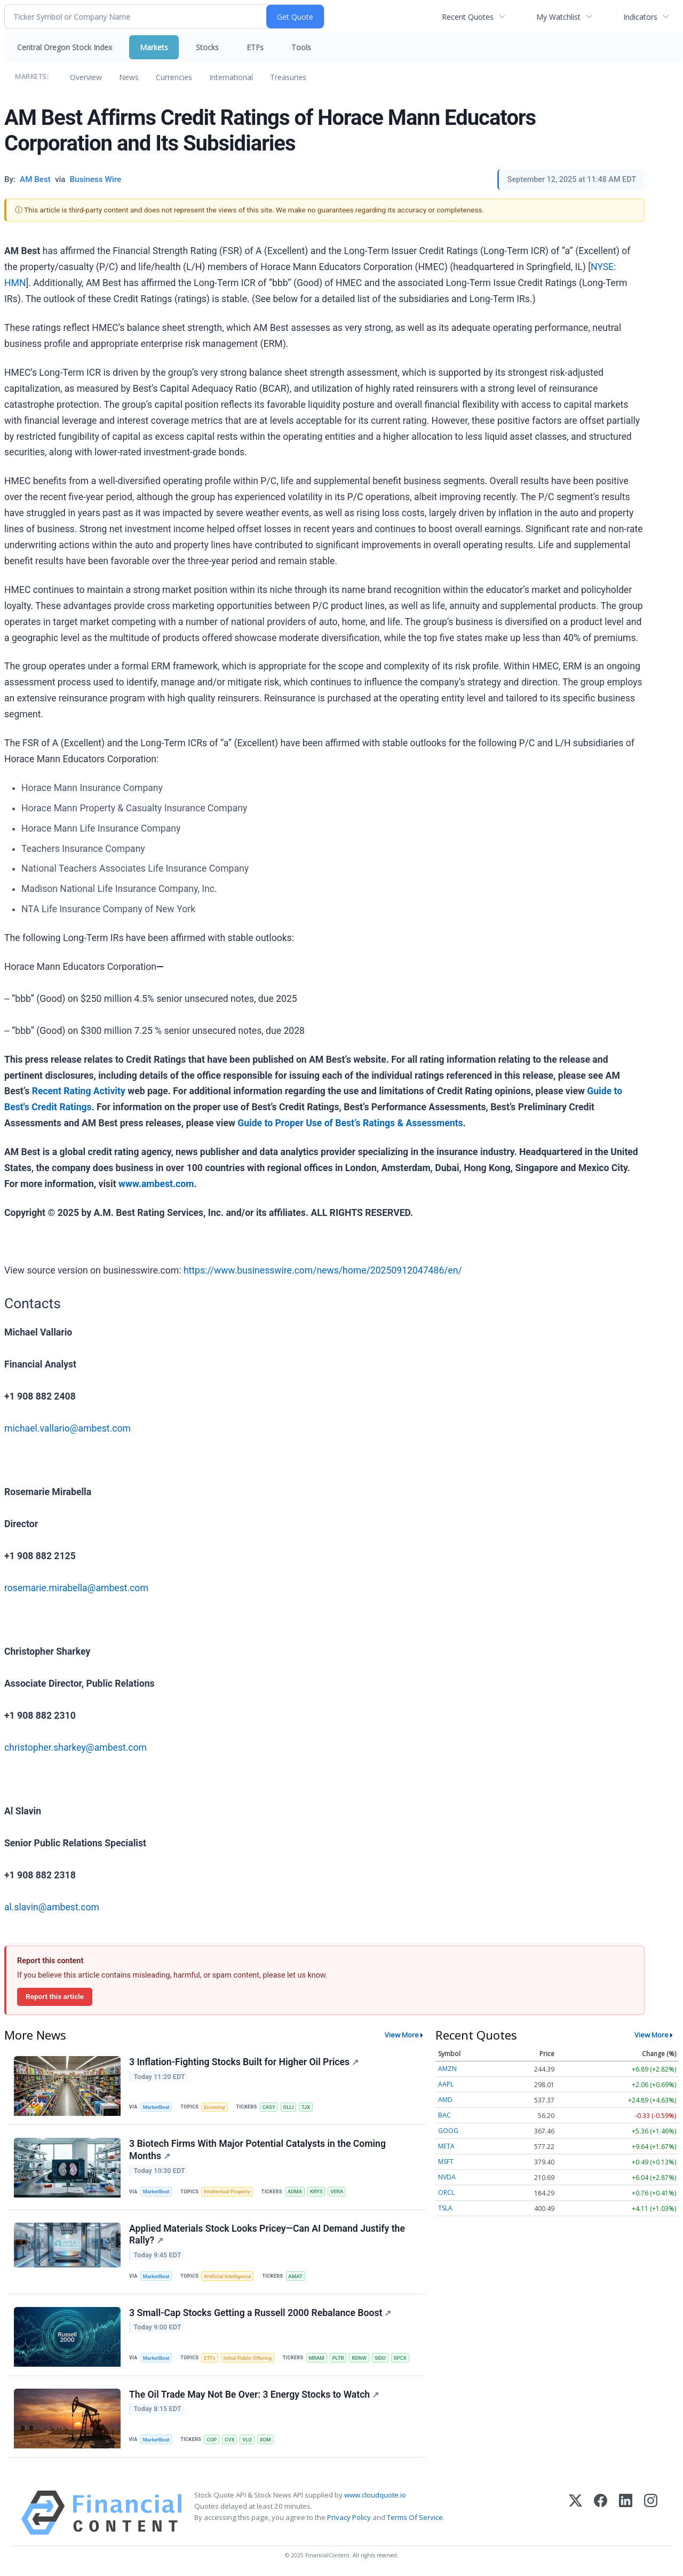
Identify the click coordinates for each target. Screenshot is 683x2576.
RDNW (359, 2358)
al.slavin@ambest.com (51, 1907)
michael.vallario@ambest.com (67, 1428)
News (129, 77)
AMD (445, 2099)
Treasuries (288, 77)
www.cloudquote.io (375, 2495)
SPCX (399, 2358)
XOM (265, 2440)
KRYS (316, 2191)
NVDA (447, 2177)
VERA (336, 2191)
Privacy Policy (349, 2517)
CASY (269, 2107)
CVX (230, 2440)
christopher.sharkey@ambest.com (75, 1747)
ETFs (255, 47)
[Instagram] (651, 2513)
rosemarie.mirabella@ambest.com (76, 1588)
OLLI (288, 2107)
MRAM (316, 2358)
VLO (247, 2440)
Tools (301, 47)
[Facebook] (600, 2513)
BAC (444, 2115)
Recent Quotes (468, 17)
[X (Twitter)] (575, 2513)
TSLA (445, 2207)
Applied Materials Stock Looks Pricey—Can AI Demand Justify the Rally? (267, 2234)
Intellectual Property (227, 2191)
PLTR (338, 2358)
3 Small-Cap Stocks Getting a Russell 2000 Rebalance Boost (260, 2313)
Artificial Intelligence (227, 2276)
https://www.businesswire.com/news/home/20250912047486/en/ (323, 1270)
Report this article (55, 1996)
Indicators (640, 17)
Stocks (207, 47)
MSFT (446, 2161)
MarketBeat (156, 2107)
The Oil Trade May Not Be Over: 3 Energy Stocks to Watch (254, 2394)
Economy (214, 2107)
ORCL (446, 2192)
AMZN (447, 2068)
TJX (305, 2107)
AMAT (295, 2276)
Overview (86, 77)
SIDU (380, 2358)
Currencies (174, 77)
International (231, 77)
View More (402, 2035)
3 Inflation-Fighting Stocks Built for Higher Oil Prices (244, 2062)
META (446, 2146)
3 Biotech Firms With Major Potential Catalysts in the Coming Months (257, 2149)
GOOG (448, 2130)
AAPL (446, 2084)
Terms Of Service (415, 2517)
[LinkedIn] (626, 2513)
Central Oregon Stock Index (64, 47)
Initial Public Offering (248, 2358)
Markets (154, 47)
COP (212, 2440)
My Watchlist (558, 17)
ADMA (295, 2191)
